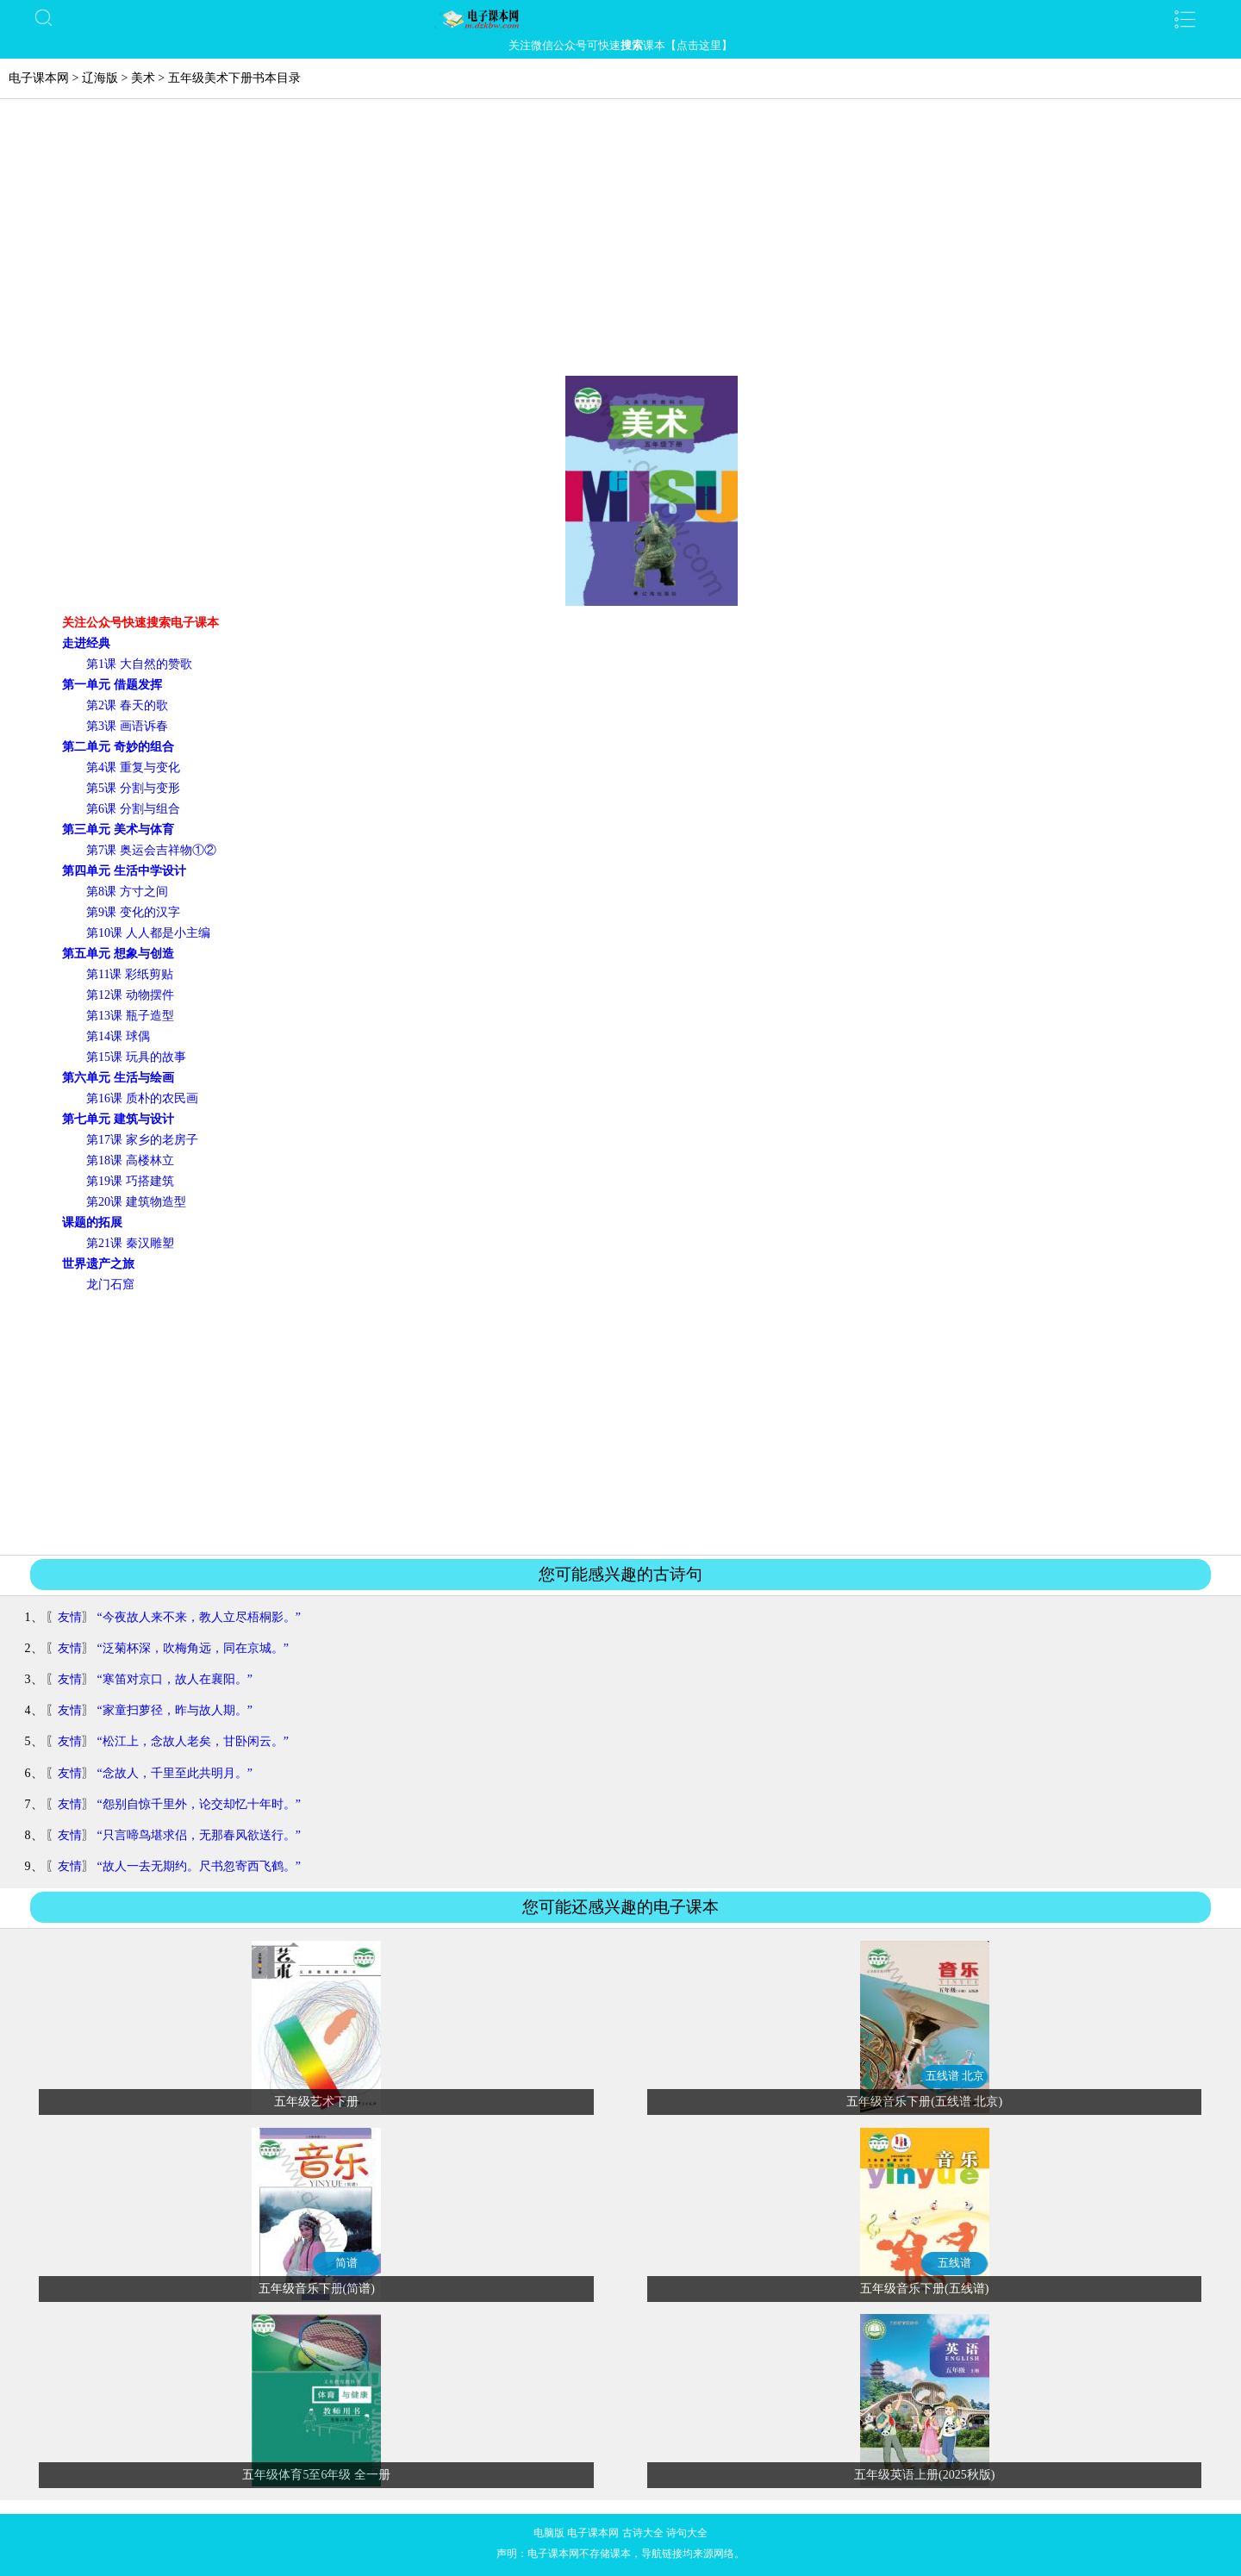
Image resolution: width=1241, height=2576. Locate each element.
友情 (70, 1617)
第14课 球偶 (118, 1036)
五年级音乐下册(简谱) (317, 2288)
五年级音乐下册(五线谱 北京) (924, 2101)
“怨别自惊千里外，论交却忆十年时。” (199, 1804)
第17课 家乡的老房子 (142, 1139)
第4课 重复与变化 (133, 767)
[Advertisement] (620, 246)
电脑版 (548, 2533)
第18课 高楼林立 (130, 1160)
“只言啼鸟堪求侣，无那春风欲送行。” (199, 1835)
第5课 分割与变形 (133, 788)
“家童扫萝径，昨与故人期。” (175, 1710)
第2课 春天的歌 (127, 705)
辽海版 (100, 78)
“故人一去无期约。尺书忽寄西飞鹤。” (199, 1866)
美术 (143, 78)
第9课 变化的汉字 (133, 912)
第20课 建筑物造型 (136, 1201)
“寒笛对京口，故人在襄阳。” (175, 1679)
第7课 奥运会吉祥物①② (151, 850)
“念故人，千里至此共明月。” (175, 1773)
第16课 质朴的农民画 (142, 1098)
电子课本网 (39, 78)
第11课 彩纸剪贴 (129, 974)
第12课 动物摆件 (130, 995)
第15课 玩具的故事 (136, 1057)
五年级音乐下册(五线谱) (924, 2288)
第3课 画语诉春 (127, 726)
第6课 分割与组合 (133, 808)
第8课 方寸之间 (127, 891)
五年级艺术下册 (316, 2101)
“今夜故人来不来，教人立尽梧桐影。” (199, 1617)
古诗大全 (643, 2533)
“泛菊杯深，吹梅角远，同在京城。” (193, 1648)
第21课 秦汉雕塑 (130, 1243)
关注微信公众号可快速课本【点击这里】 (620, 45)
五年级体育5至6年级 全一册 (316, 2474)
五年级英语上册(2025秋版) (924, 2474)
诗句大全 (687, 2533)
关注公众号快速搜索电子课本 (140, 622)
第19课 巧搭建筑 (130, 1181)
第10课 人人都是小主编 (148, 932)
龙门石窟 (110, 1284)
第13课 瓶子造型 (130, 1015)
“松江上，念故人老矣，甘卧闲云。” (193, 1741)
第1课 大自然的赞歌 (139, 664)
